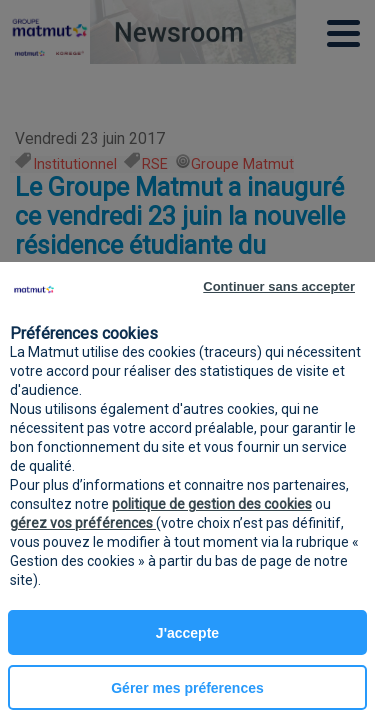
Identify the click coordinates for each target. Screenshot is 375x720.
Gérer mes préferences (187, 688)
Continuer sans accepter (279, 286)
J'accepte (187, 633)
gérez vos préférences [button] (83, 523)
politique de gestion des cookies (212, 504)
